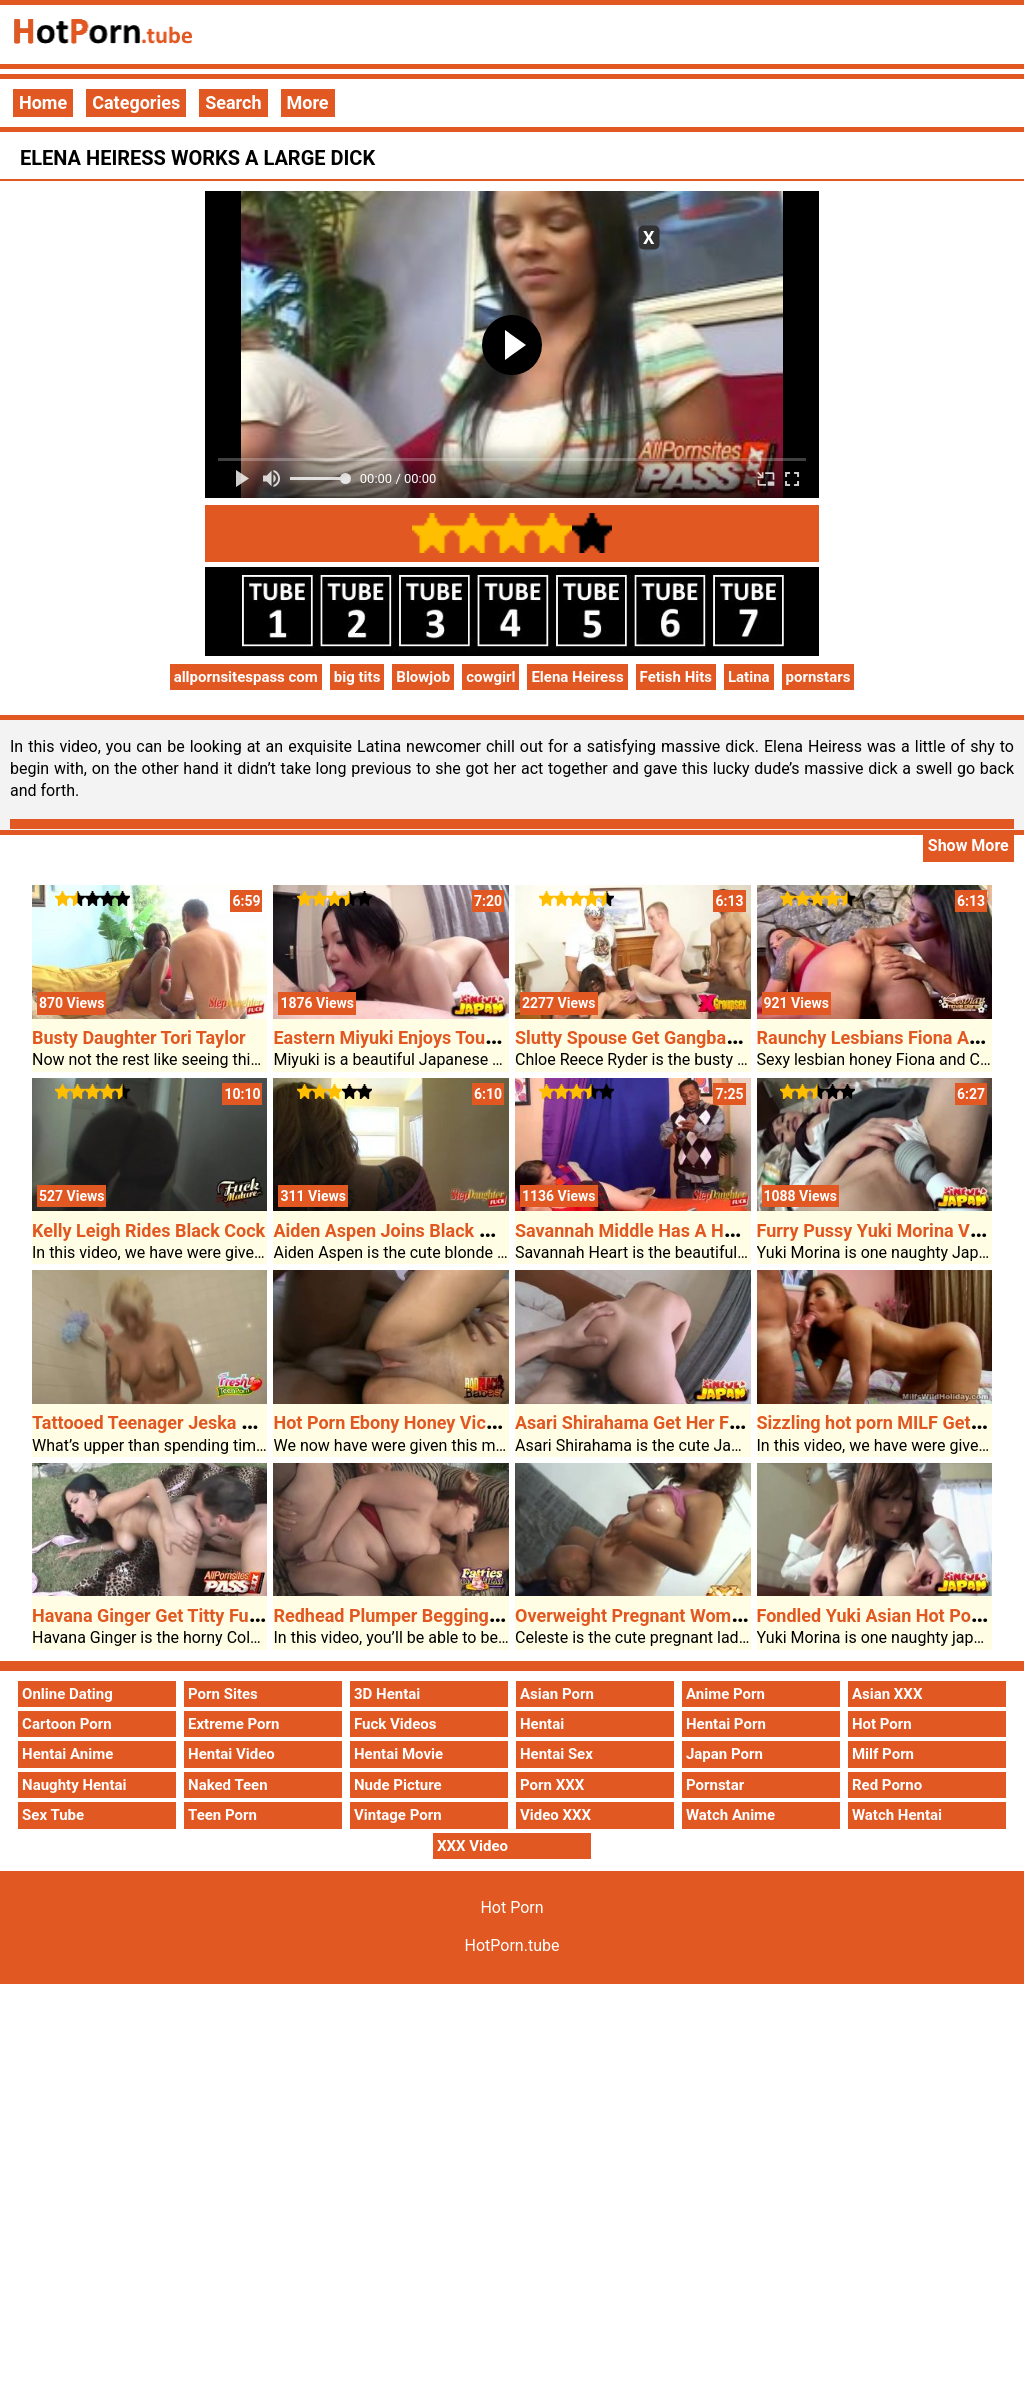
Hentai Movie (398, 1754)
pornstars (818, 677)
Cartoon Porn (67, 1724)
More (308, 102)
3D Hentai (387, 1694)
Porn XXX (552, 1785)
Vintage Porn (398, 1815)
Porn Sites (223, 1694)
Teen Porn (222, 1815)
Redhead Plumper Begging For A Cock (427, 1615)
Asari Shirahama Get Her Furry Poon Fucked (693, 1422)
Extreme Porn (233, 1724)
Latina (749, 677)
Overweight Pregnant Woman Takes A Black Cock (714, 1615)
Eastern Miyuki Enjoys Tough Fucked (420, 1037)
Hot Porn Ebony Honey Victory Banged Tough (455, 1422)
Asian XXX (887, 1694)
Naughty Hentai (74, 1785)
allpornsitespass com (246, 677)
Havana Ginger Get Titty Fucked (159, 1615)
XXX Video (472, 1846)
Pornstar (715, 1785)
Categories (136, 102)
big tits (357, 677)
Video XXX (555, 1815)
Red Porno (887, 1785)
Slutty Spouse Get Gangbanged (640, 1037)
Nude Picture (398, 1785)
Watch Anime (730, 1815)
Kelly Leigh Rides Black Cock (148, 1230)
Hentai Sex (556, 1754)
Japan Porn (724, 1754)
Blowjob (423, 677)
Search (233, 102)
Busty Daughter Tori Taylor (139, 1037)
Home (43, 102)
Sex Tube (53, 1815)
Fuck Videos (395, 1724)
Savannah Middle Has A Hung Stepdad (670, 1230)
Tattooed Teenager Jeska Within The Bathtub (213, 1422)
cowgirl (490, 677)
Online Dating (67, 1694)
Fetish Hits (676, 677)
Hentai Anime (67, 1754)
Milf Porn (883, 1754)
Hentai (542, 1724)
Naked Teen (228, 1785)
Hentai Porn (726, 1724)
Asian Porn (557, 1694)
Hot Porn (882, 1724)
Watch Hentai (897, 1815)
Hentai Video (231, 1754)
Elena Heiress (577, 677)
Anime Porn (725, 1694)
